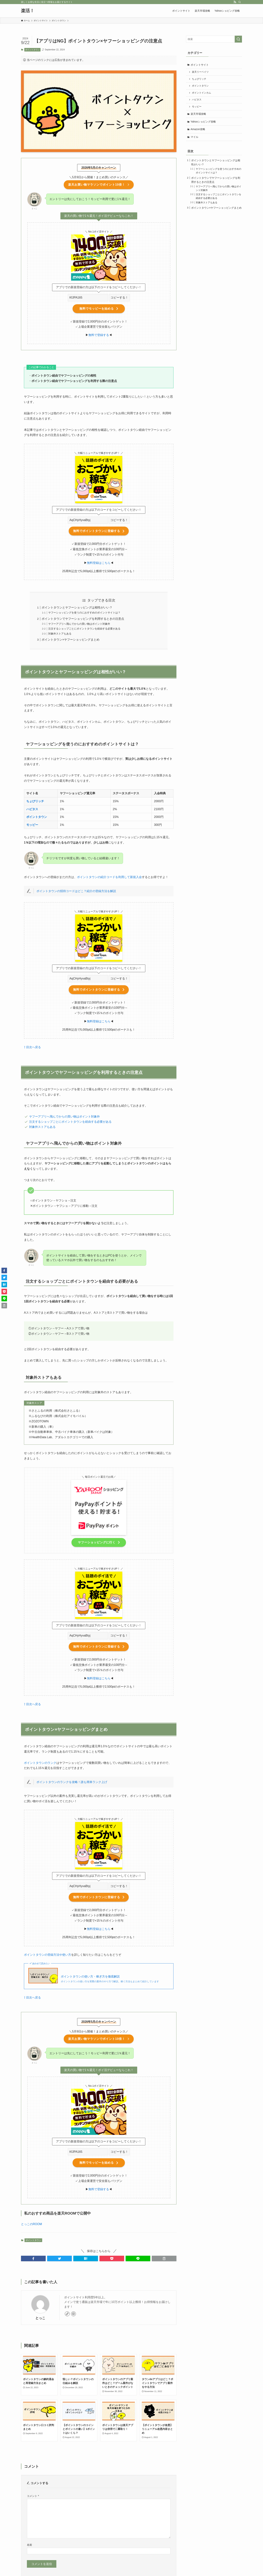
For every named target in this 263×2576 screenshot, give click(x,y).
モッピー (32, 824)
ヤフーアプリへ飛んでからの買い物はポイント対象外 (79, 623)
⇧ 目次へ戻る (32, 1047)
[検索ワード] (214, 39)
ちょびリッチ (35, 801)
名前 (29, 2544)
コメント (33, 2495)
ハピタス (32, 809)
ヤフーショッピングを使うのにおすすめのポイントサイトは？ (84, 612)
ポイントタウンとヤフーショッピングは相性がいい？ (77, 607)
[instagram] (73, 2313)
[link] (67, 2313)
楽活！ (27, 10)
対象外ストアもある (59, 633)
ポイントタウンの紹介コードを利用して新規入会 (109, 877)
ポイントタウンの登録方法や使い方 (47, 1954)
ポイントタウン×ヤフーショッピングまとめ (70, 639)
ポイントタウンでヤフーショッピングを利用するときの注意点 (83, 618)
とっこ (40, 2318)
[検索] (239, 2)
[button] (33, 2258)
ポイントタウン (32, 50)
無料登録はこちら (99, 562)
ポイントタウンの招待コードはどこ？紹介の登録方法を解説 (76, 891)
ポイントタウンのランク (40, 1762)
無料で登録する (98, 335)
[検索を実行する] (238, 39)
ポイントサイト (200, 64)
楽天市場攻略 (198, 113)
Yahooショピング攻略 (203, 121)
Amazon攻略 (198, 129)
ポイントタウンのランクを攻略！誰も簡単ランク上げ (71, 1782)
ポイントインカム (201, 93)
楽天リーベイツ (200, 72)
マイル (194, 136)
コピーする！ (119, 297)
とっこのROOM (31, 2224)
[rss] (234, 2)
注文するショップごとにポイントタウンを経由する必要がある (84, 628)
